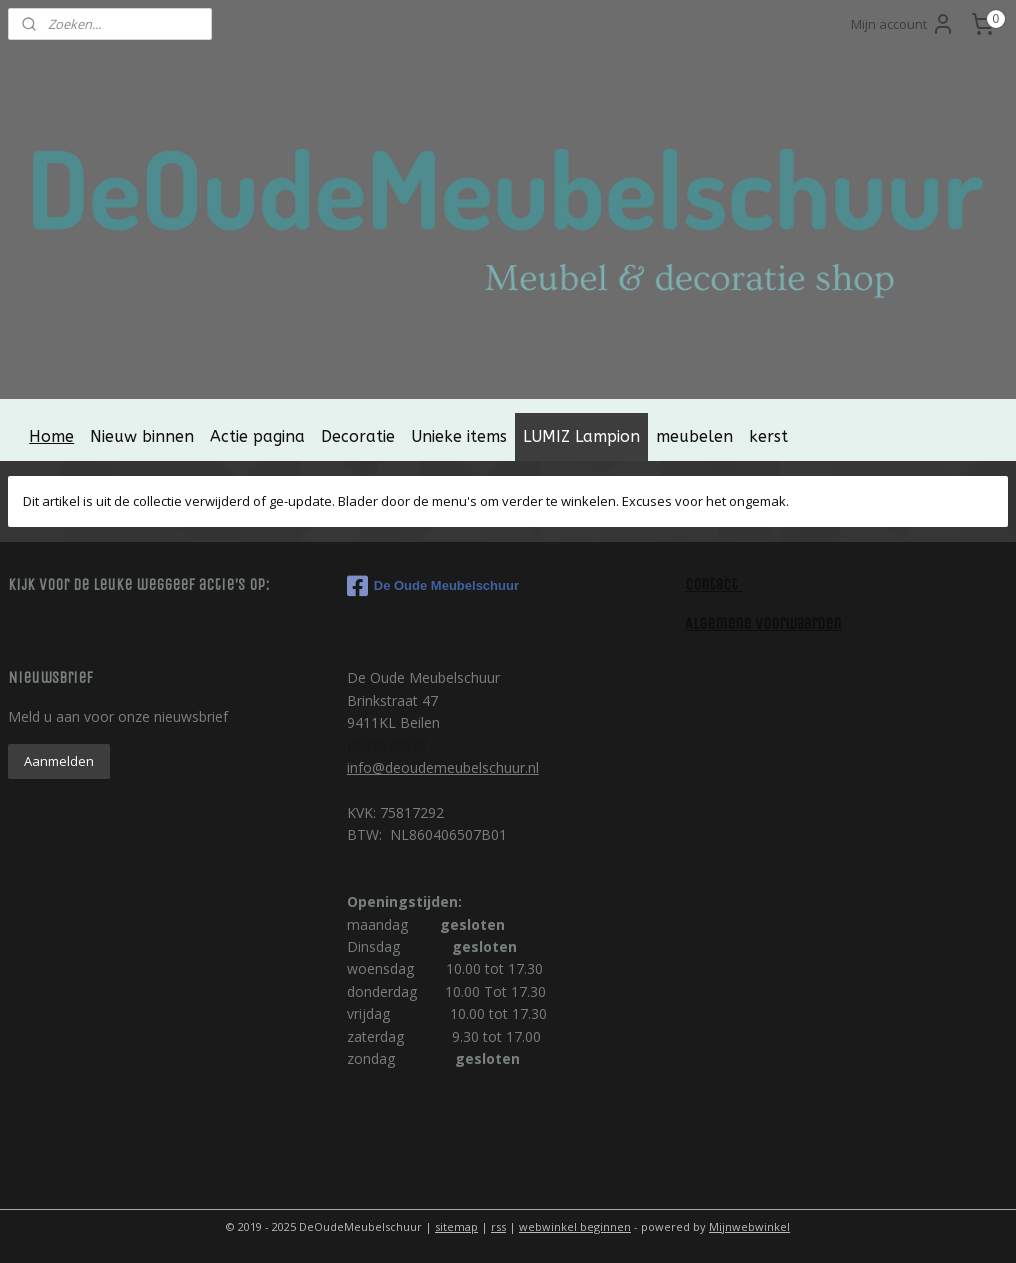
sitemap (456, 1226)
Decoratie (358, 436)
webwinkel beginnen (575, 1226)
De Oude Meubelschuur (433, 586)
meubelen (694, 436)
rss (498, 1226)
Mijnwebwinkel (749, 1226)
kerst (768, 436)
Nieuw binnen (142, 436)
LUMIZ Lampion (581, 436)
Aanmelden (59, 761)
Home (51, 436)
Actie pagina (257, 436)
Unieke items (459, 436)
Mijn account (903, 24)
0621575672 (387, 744)
